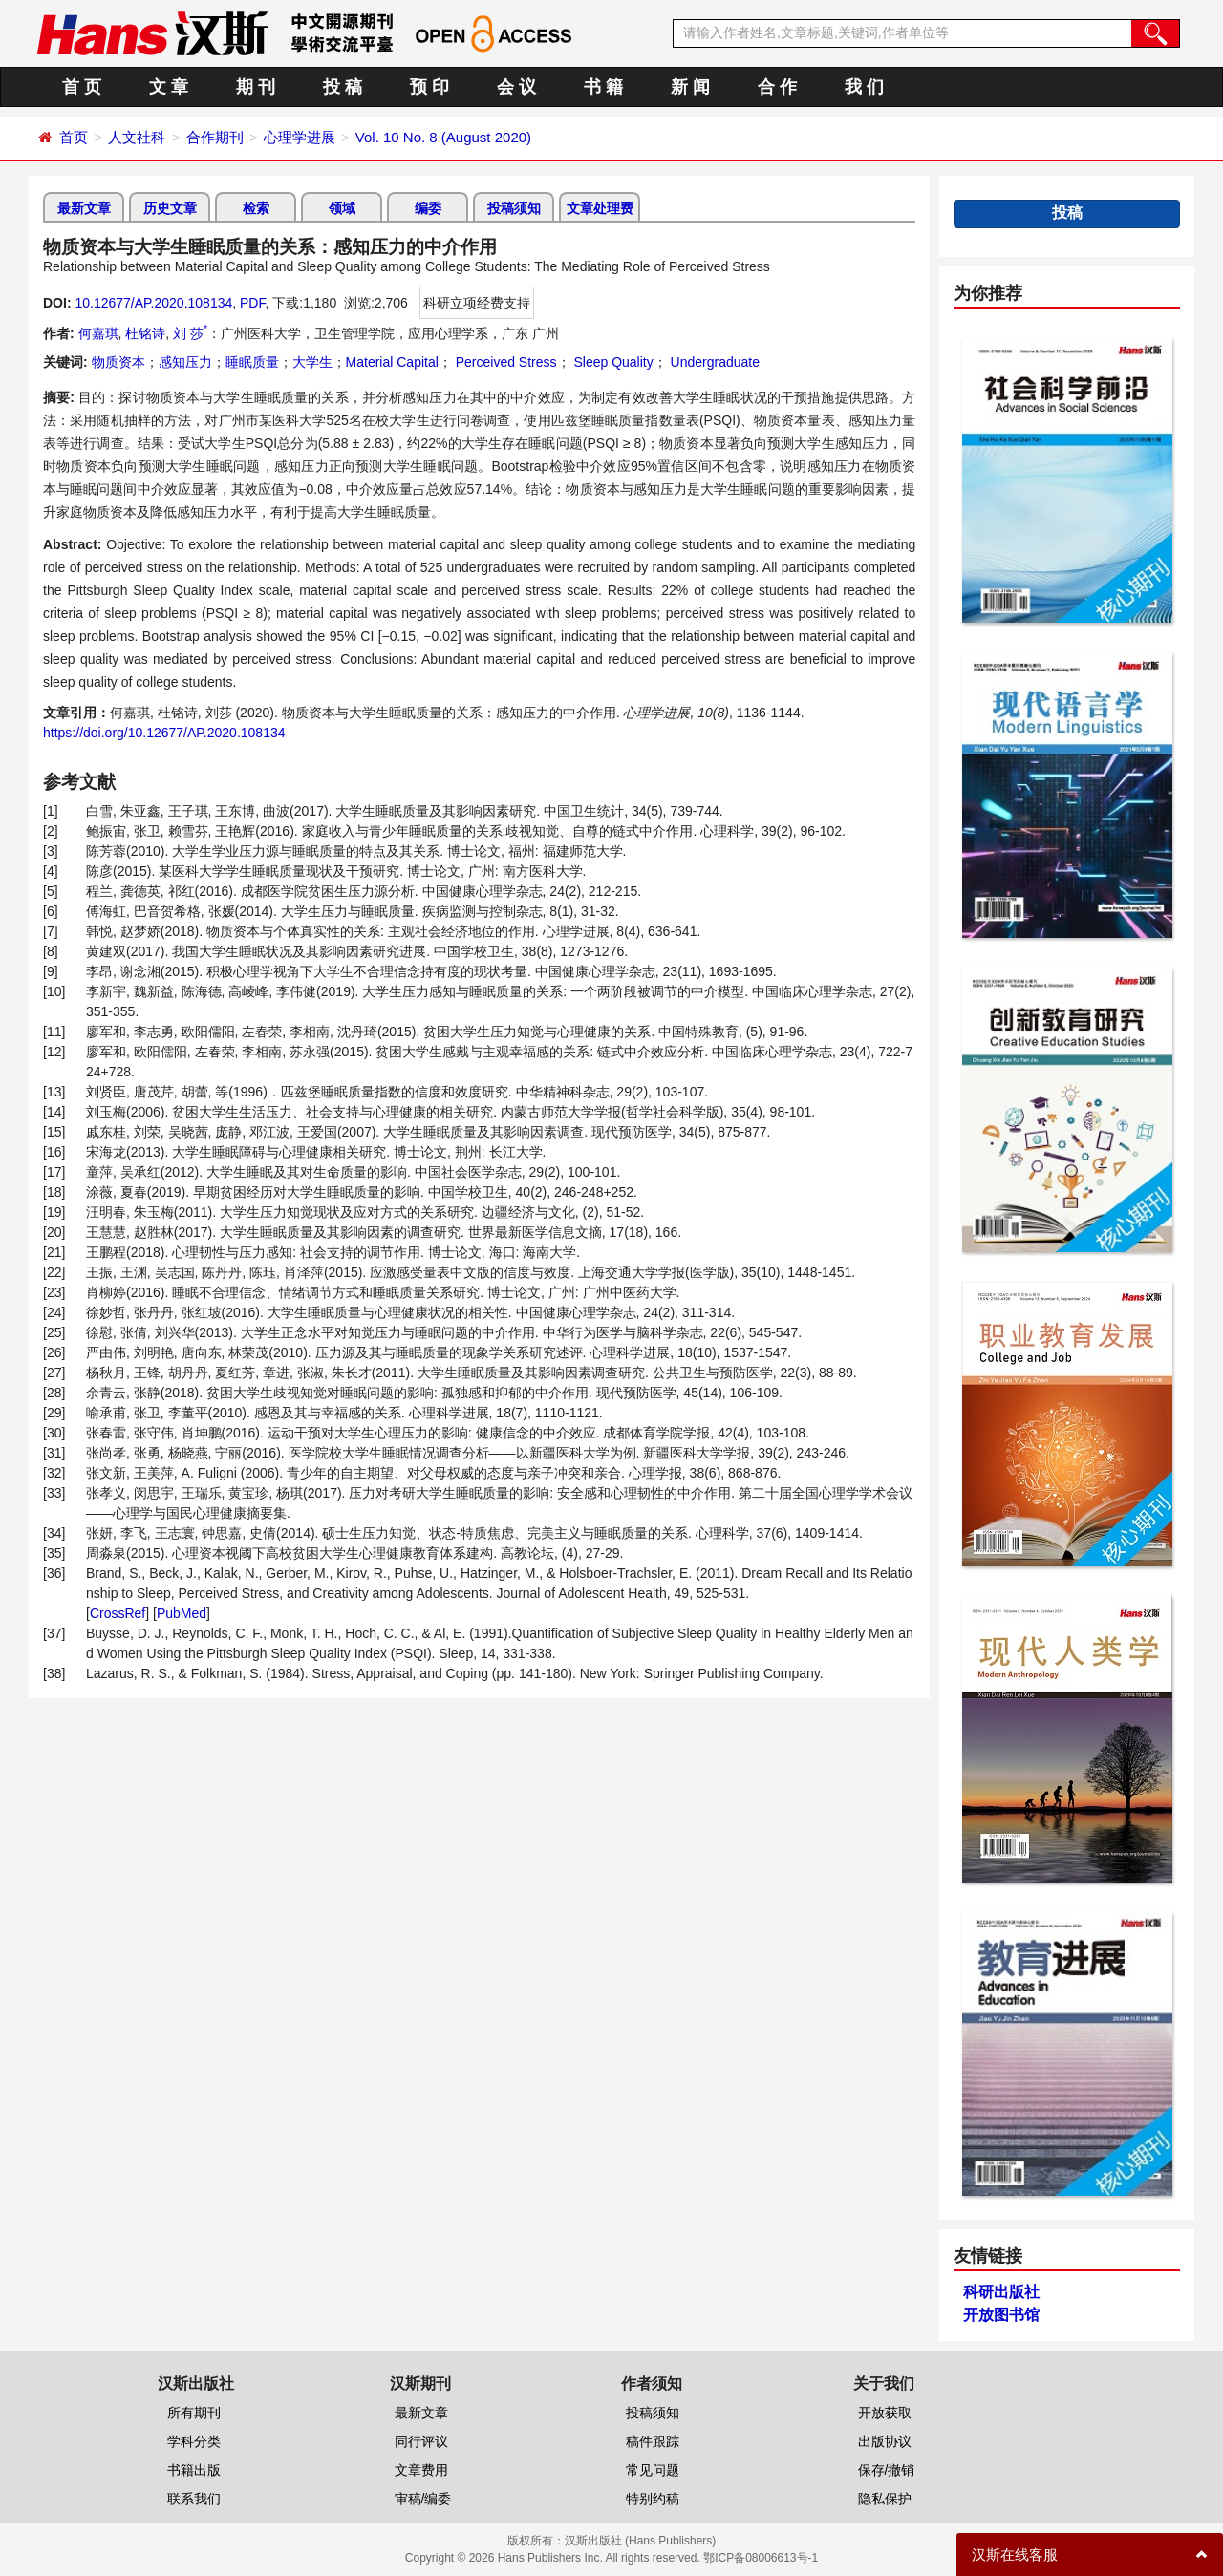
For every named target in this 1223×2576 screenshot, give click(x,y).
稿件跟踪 (652, 2441)
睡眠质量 (252, 362)
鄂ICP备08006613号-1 (760, 2558)
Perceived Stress (504, 362)
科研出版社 (1001, 2292)
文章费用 (421, 2470)
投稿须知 (514, 208)
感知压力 (185, 362)
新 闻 (690, 86)
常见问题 (652, 2470)
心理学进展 (299, 137)
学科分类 (194, 2441)
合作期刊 (215, 137)
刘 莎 (190, 333)
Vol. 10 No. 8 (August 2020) (443, 137)
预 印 (429, 86)
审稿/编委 (423, 2498)
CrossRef (117, 1613)
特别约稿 (652, 2498)
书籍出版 (194, 2470)
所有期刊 (194, 2412)
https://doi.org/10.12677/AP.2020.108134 (164, 732)
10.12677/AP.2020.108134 (153, 302)
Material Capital (392, 362)
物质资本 (118, 362)
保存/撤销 (886, 2470)
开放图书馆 (1001, 2315)
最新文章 (84, 208)
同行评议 (421, 2441)
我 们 (864, 86)
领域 (342, 208)
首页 (73, 137)
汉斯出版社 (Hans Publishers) (641, 2540)
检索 (256, 208)
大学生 (312, 362)
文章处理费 (600, 208)
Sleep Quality (612, 362)
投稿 (1067, 212)
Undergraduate (713, 362)
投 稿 (342, 86)
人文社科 (136, 137)
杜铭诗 (145, 333)
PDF (252, 302)
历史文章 (170, 208)
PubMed (181, 1613)
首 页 (81, 86)
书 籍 (603, 86)
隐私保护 (885, 2498)
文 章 (168, 86)
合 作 (777, 86)
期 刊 (255, 86)
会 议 (516, 86)
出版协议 (885, 2441)
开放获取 (885, 2412)
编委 (428, 208)
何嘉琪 (98, 333)
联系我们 (194, 2498)
